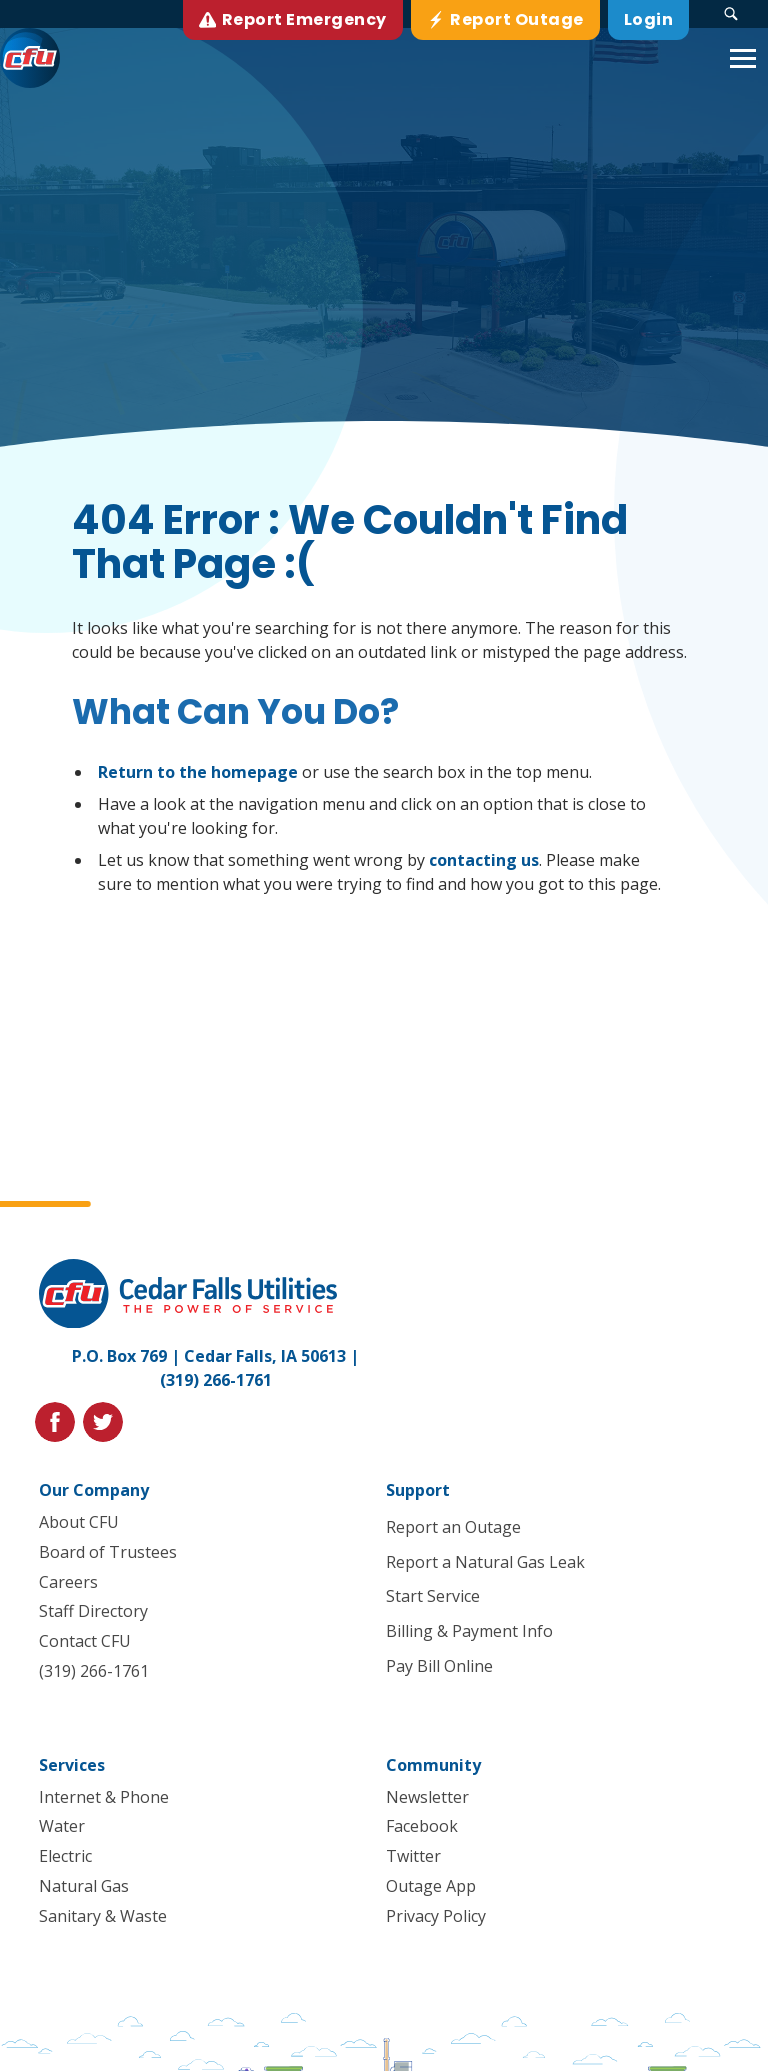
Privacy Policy (436, 1916)
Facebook (422, 1826)
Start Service (433, 1596)
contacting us (484, 860)
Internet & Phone (104, 1797)
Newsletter (427, 1797)
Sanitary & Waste (103, 1916)
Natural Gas (84, 1886)
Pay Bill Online (439, 1666)
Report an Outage (453, 1527)
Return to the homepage (198, 772)
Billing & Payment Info (469, 1631)
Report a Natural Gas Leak (485, 1562)
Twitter (413, 1856)
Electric (65, 1856)
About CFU (79, 1522)
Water (62, 1826)
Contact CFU (85, 1641)
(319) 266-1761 (216, 1380)
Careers (68, 1581)
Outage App (431, 1886)
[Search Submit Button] (731, 14)
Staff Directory (93, 1611)
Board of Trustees (108, 1552)
